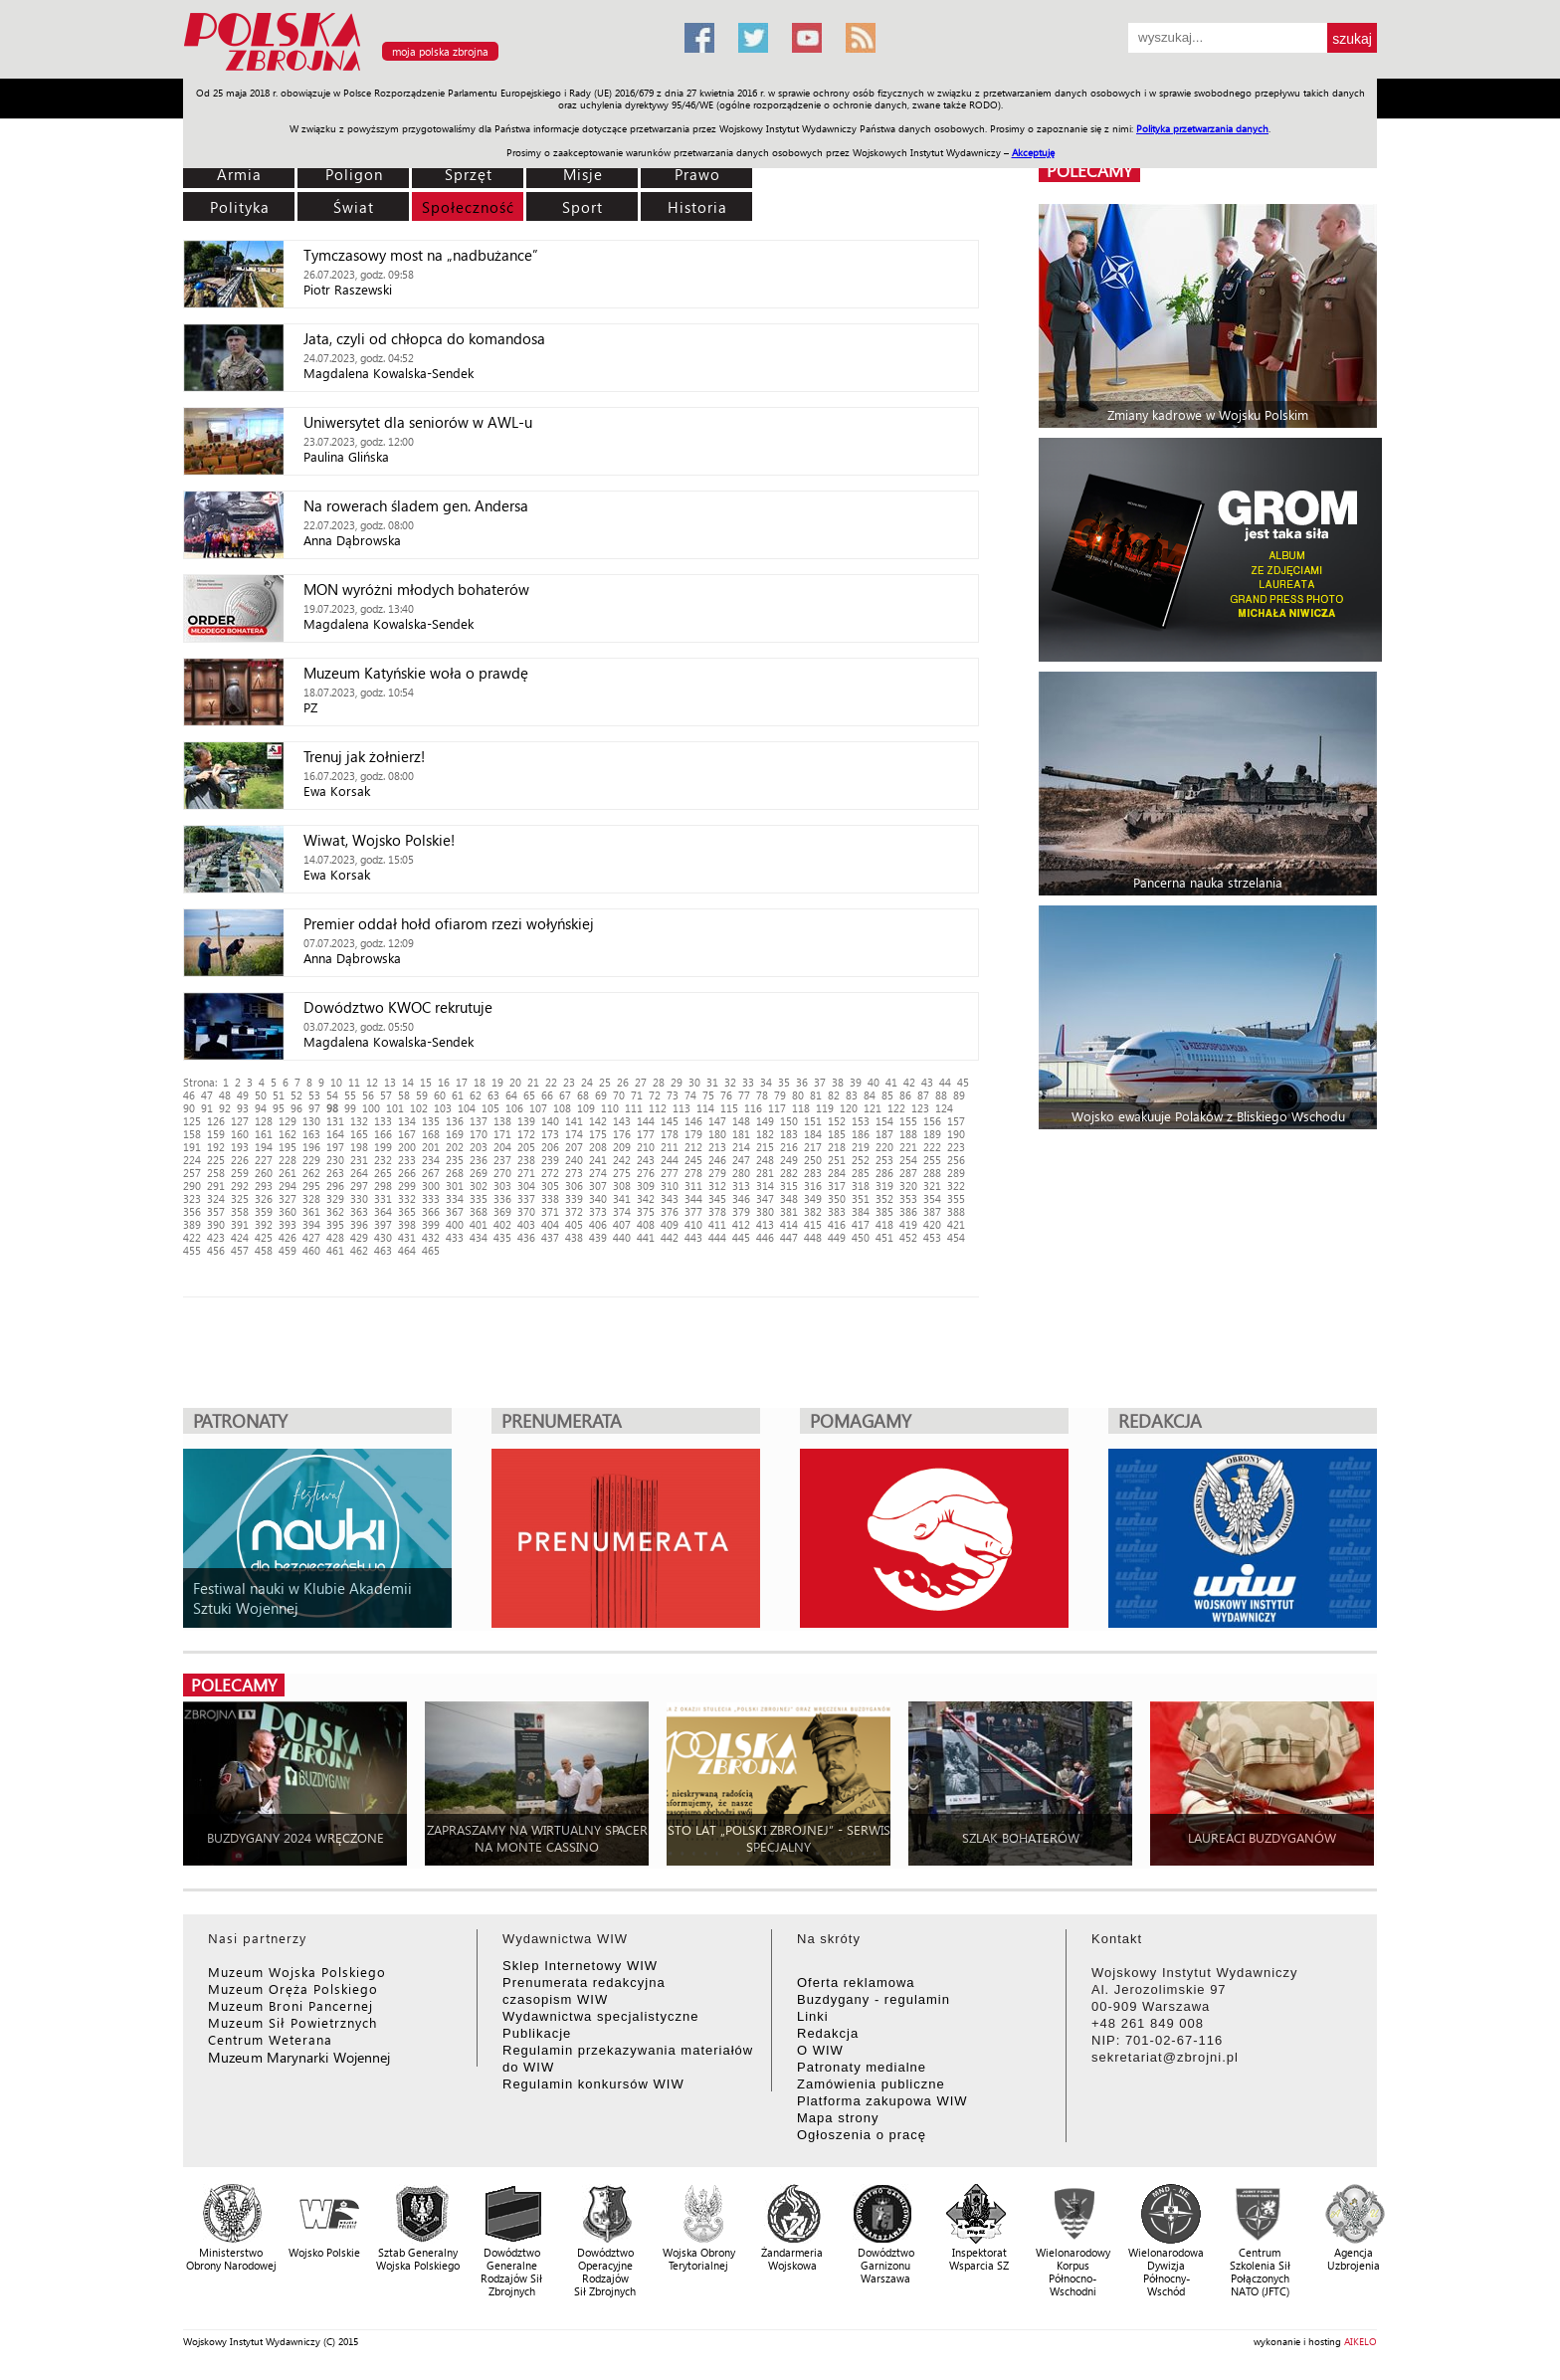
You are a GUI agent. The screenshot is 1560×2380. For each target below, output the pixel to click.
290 (192, 1185)
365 (407, 1211)
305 (550, 1185)
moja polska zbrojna (440, 51)
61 (458, 1095)
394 (311, 1224)
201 (431, 1146)
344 (693, 1198)
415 (813, 1224)
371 (550, 1211)
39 (856, 1082)
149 (765, 1120)
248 (765, 1159)
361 (311, 1211)
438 (574, 1237)
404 (550, 1224)
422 (192, 1237)
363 (359, 1211)
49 (243, 1095)
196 (311, 1146)
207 (574, 1146)
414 (789, 1224)
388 (956, 1211)
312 (717, 1185)
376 (670, 1211)
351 (861, 1198)
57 (386, 1095)
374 (622, 1211)
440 (622, 1237)
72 (655, 1095)
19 (497, 1082)
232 (383, 1159)
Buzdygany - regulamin (873, 1999)
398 (407, 1224)
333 (431, 1198)
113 (681, 1107)
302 (479, 1185)
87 (923, 1095)
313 (741, 1185)
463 (383, 1250)
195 (287, 1146)
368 (479, 1211)
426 (287, 1237)
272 (550, 1172)
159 (216, 1133)
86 (905, 1095)
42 (909, 1082)
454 (956, 1237)
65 (529, 1095)
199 (383, 1146)
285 (861, 1172)
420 (932, 1224)
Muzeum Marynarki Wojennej (299, 2057)
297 (359, 1185)
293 (264, 1185)
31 (712, 1082)
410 (693, 1224)
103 (443, 1107)
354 (932, 1198)
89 (959, 1095)
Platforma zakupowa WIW (882, 2100)
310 (670, 1185)
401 (479, 1224)
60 (440, 1095)
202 (455, 1146)
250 (813, 1159)
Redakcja (828, 2033)
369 (502, 1211)
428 (335, 1237)
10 (336, 1082)
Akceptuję (1033, 152)
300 (431, 1185)
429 (359, 1237)
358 (240, 1211)
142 (598, 1120)
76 (726, 1095)
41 (891, 1082)
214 (741, 1146)
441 (646, 1237)
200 (407, 1146)
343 (670, 1198)
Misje (583, 174)
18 (480, 1082)
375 (646, 1211)
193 (240, 1146)
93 (243, 1107)
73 (673, 1095)
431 (407, 1237)
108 (562, 1107)
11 (354, 1082)
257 (192, 1172)
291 (216, 1185)
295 (311, 1185)
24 (587, 1082)
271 (526, 1172)
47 (207, 1095)
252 (861, 1159)
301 (455, 1185)
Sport (582, 207)
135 (431, 1120)
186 (861, 1133)
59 (422, 1095)
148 (741, 1120)
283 (813, 1172)
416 (837, 1224)
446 (765, 1237)
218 (837, 1146)
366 (431, 1211)
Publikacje (536, 2033)
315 (789, 1185)
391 (240, 1224)
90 (189, 1107)
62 (476, 1095)
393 (287, 1224)
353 (908, 1198)
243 (646, 1159)
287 (908, 1172)
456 (216, 1250)
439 (598, 1237)
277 (670, 1172)
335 (479, 1198)
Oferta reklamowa (856, 1982)
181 (741, 1133)
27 (641, 1082)
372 (574, 1211)
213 (717, 1146)
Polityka (240, 207)
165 (359, 1133)
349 (813, 1198)
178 (670, 1133)
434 (479, 1237)
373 (598, 1211)
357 (216, 1211)
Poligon (354, 174)
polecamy (1089, 170)
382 (813, 1211)
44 (945, 1082)
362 (335, 1211)
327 (287, 1198)
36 (802, 1082)
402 (502, 1224)
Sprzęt (468, 174)
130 (311, 1120)
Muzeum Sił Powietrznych (292, 2022)
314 (765, 1185)
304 (526, 1185)
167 (407, 1133)
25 (605, 1082)
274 (598, 1172)
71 (637, 1095)
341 (622, 1198)
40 (873, 1082)
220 (884, 1146)
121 (872, 1107)
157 (956, 1120)
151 (813, 1120)
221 (908, 1146)
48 (225, 1095)
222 (932, 1146)
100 (371, 1107)
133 (383, 1120)
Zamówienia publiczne (871, 2084)
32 (730, 1082)
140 (550, 1120)
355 (956, 1198)
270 (502, 1172)
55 (350, 1095)
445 (741, 1237)
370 (526, 1211)
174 (574, 1133)
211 (670, 1146)
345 (717, 1198)
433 (455, 1237)
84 (870, 1095)
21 (533, 1082)
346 (741, 1198)
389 (192, 1224)
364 (383, 1211)
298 (383, 1185)
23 (569, 1082)
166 (383, 1133)
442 (670, 1237)
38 (838, 1082)
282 (789, 1172)
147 (717, 1120)
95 (279, 1107)
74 (690, 1095)
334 (455, 1198)
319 (884, 1185)
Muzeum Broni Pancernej (290, 2005)
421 (956, 1224)
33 (748, 1082)
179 (693, 1133)
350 (837, 1198)
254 (908, 1159)
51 (279, 1095)
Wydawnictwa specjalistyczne (600, 2016)
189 (932, 1133)
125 (192, 1120)
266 (407, 1172)
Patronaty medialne (861, 2067)
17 (462, 1082)
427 (311, 1237)
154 (884, 1120)
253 (884, 1159)
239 (550, 1159)
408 (646, 1224)
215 (765, 1146)
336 (502, 1198)
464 (407, 1250)
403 (526, 1224)
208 (598, 1146)
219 (861, 1146)
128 (264, 1120)
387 (932, 1211)
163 (311, 1133)
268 (455, 1172)
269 (479, 1172)
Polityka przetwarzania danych (1202, 128)
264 (359, 1172)
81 (816, 1095)
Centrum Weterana (270, 2039)
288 (932, 1172)
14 (408, 1082)
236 (479, 1159)
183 (789, 1133)
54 (332, 1095)
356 (192, 1211)
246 (717, 1159)
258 (216, 1172)
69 (601, 1095)
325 (240, 1198)
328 (311, 1198)
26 (623, 1082)
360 (287, 1211)
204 (502, 1146)
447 (789, 1237)
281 (765, 1172)
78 (762, 1095)
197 (335, 1146)
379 (741, 1211)
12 (372, 1082)
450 (861, 1237)
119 (825, 1107)
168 (431, 1133)
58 (404, 1095)
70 (619, 1095)
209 (622, 1146)
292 (240, 1185)
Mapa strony (838, 2117)
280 (741, 1172)
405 (574, 1224)
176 (622, 1133)
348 (789, 1198)
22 (551, 1082)
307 (598, 1185)
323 (192, 1198)
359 (264, 1211)
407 (622, 1224)
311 (693, 1185)
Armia (239, 174)
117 (777, 1107)
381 (789, 1211)
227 (264, 1159)
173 (550, 1133)
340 (598, 1198)
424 (240, 1237)
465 (431, 1250)
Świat (353, 207)
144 (646, 1120)
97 (314, 1107)
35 (784, 1082)
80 (798, 1095)
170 (479, 1133)
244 (670, 1159)
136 (455, 1120)
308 (622, 1185)
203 (479, 1146)
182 (765, 1133)
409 (670, 1224)
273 (574, 1172)
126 (216, 1120)
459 (287, 1250)
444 (717, 1237)
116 (753, 1107)
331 (383, 1198)
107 (538, 1107)
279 (717, 1172)
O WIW (820, 2050)
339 (574, 1198)
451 (884, 1237)
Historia (697, 207)
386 (908, 1211)
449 (837, 1237)
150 (789, 1120)
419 (908, 1224)
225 (216, 1159)
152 (837, 1120)
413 (765, 1224)
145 (670, 1120)
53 (314, 1095)
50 (261, 1095)
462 (359, 1250)
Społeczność (468, 207)
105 (490, 1107)
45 (963, 1082)
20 (515, 1082)
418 (884, 1224)
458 (264, 1250)
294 (287, 1185)
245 (693, 1159)
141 (574, 1120)
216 (789, 1146)
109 (586, 1107)
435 (502, 1237)
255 (932, 1159)
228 (287, 1159)
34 (766, 1082)
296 (335, 1185)
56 (368, 1095)
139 (526, 1120)
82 (834, 1095)
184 (813, 1133)
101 (395, 1107)
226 (240, 1159)
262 (311, 1172)
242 (622, 1159)
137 (479, 1120)
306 (574, 1185)
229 (311, 1159)
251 (837, 1159)
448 (813, 1237)
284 (837, 1172)
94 (261, 1107)
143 (622, 1120)
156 (932, 1120)
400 (455, 1224)
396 (359, 1224)
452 (908, 1237)
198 (359, 1146)
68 (583, 1095)
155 (908, 1120)
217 (813, 1146)
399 (431, 1224)
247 (741, 1159)
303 (502, 1185)
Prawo (697, 174)
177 (646, 1133)
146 (693, 1120)
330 (359, 1198)
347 (765, 1198)
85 (887, 1095)
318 (861, 1185)
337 (526, 1198)
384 (861, 1211)
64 (511, 1095)
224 (192, 1159)
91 (207, 1107)
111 (634, 1107)
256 (956, 1159)
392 (264, 1224)
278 (693, 1172)
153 (861, 1120)
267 (431, 1172)
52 (296, 1095)
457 (240, 1250)
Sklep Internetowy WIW (580, 1965)
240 (574, 1159)
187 (884, 1133)
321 (932, 1185)
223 (956, 1146)
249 (789, 1159)
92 (225, 1107)
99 (350, 1107)
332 (407, 1198)
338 (550, 1198)
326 (264, 1198)
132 (359, 1120)
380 (765, 1211)
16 (444, 1082)
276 (646, 1172)
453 (932, 1237)
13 (390, 1082)
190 (956, 1133)
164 (335, 1133)
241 (598, 1159)
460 (311, 1250)
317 (837, 1185)
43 (927, 1082)
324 (216, 1198)
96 (296, 1107)
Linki (813, 2016)
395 (335, 1224)
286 (884, 1172)
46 (189, 1095)
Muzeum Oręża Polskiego (293, 1988)
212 (693, 1146)
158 (192, 1133)
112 (658, 1107)
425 (264, 1237)
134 (407, 1120)
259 (240, 1172)
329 (335, 1198)
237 (502, 1159)
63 (493, 1095)
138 (502, 1120)
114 (705, 1107)
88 (941, 1095)
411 (717, 1224)
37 (820, 1082)
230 (335, 1159)
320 (908, 1185)
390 (216, 1224)
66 (547, 1095)
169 (455, 1133)
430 (383, 1237)
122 (896, 1107)
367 (455, 1211)
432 (431, 1237)
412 (741, 1224)
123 (920, 1107)
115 (729, 1107)
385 (884, 1211)
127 (240, 1120)
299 (407, 1185)
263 (335, 1172)
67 (565, 1095)
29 (676, 1082)
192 (216, 1146)
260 (264, 1172)
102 (419, 1107)
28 (659, 1082)
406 (598, 1224)
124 (944, 1107)
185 (837, 1133)
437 (550, 1237)
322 (956, 1185)
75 (708, 1095)
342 (646, 1198)
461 (335, 1250)
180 (717, 1133)
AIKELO (1360, 2341)
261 (287, 1172)
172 (526, 1133)
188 (908, 1133)
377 (693, 1211)
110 (610, 1107)
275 (622, 1172)
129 (287, 1120)
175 (598, 1133)
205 (526, 1146)
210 (646, 1146)
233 (407, 1159)
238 (526, 1159)
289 (956, 1172)
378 (717, 1211)
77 (744, 1095)
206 (550, 1146)
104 (467, 1107)
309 (646, 1185)
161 (264, 1133)
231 (359, 1159)
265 (383, 1172)
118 (801, 1107)
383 (837, 1211)
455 (192, 1250)
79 (780, 1095)
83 (852, 1095)
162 (287, 1133)
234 (431, 1159)
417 (861, 1224)
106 (514, 1107)
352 (884, 1198)
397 (383, 1224)
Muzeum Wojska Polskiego (297, 1971)
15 (426, 1082)
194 (264, 1146)
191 (192, 1146)
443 (693, 1237)
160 (240, 1133)
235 (455, 1159)
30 (694, 1082)
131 (335, 1120)
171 (502, 1133)
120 (849, 1107)
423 (216, 1237)
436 (526, 1237)
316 (813, 1185)
